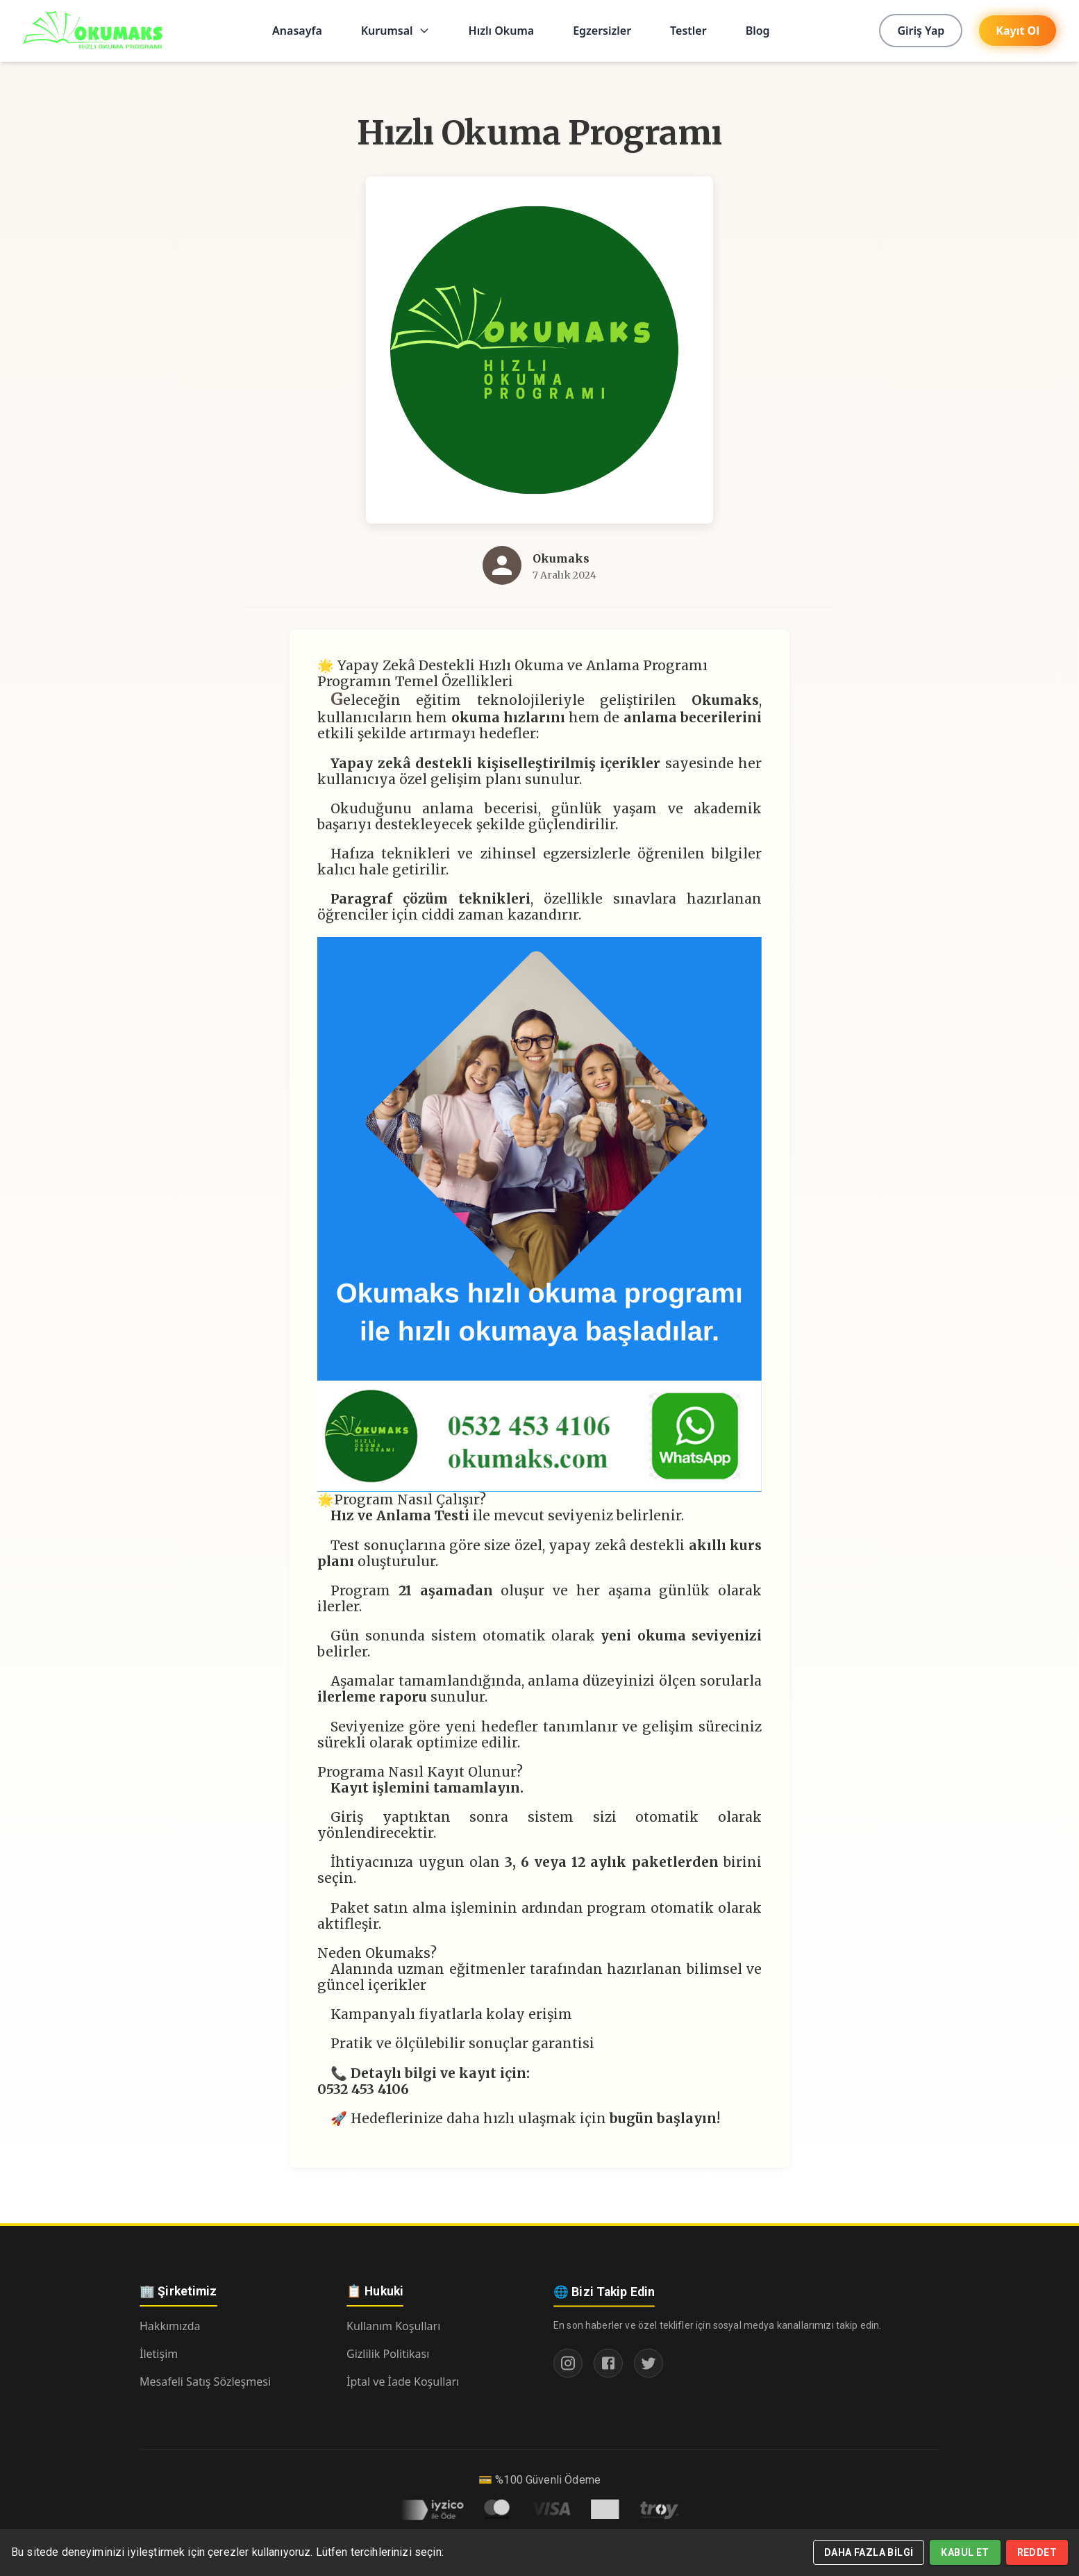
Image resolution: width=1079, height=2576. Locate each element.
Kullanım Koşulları (393, 2327)
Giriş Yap (920, 30)
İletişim (159, 2353)
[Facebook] (608, 2368)
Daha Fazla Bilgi (868, 2552)
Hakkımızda (170, 2326)
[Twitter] (648, 2368)
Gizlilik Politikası (387, 2355)
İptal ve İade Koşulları (402, 2383)
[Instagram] (568, 2368)
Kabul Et (965, 2552)
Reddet (1037, 2552)
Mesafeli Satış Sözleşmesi (205, 2381)
